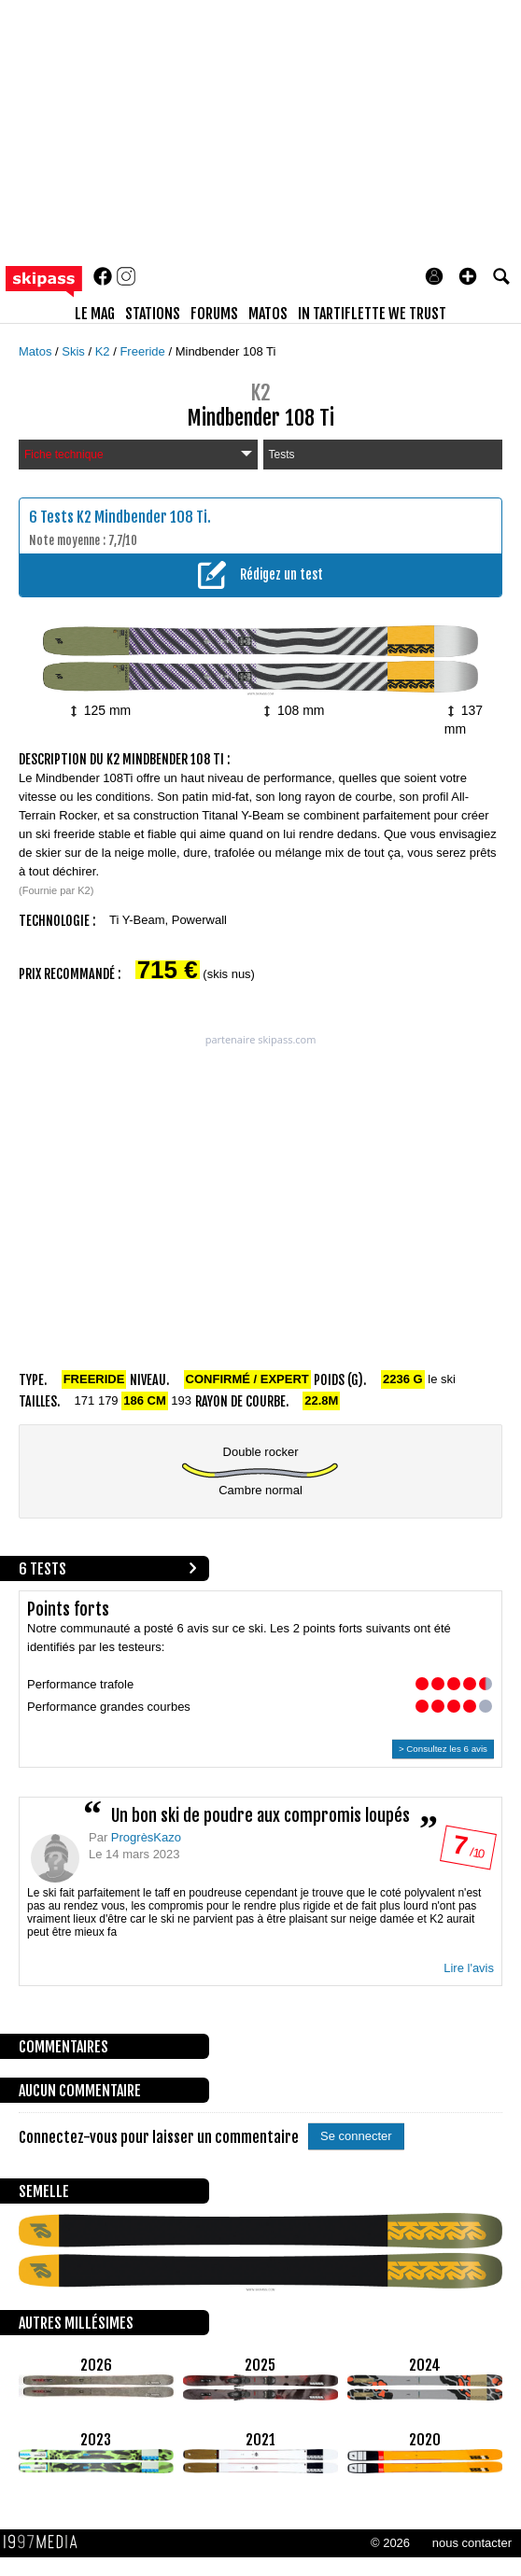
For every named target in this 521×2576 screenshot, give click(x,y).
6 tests (42, 1569)
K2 (104, 351)
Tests (282, 454)
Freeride (144, 351)
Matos (37, 351)
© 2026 (390, 2543)
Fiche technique (138, 454)
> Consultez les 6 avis (443, 1748)
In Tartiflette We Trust (372, 313)
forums (214, 313)
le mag (95, 313)
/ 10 (467, 1851)
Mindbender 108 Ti (226, 351)
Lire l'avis (469, 1968)
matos (268, 313)
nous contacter (472, 2543)
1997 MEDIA (46, 2542)
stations (152, 313)
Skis (75, 351)
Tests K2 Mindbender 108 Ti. (125, 517)
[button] (468, 276)
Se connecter (356, 2136)
